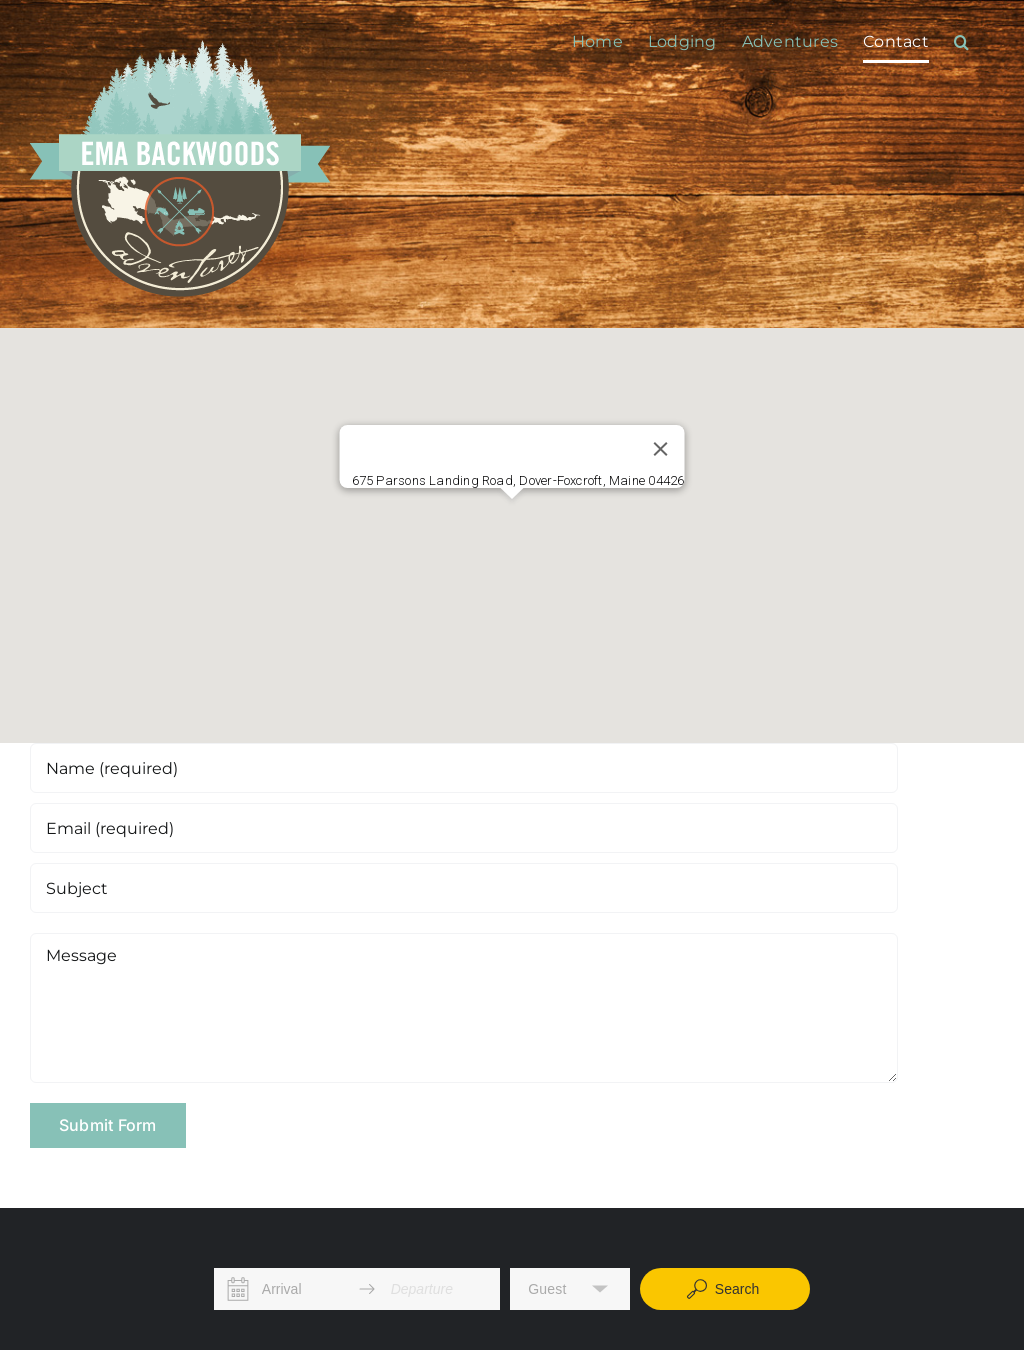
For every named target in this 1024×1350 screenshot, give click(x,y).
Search (722, 1289)
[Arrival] (303, 1289)
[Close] (660, 449)
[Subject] (464, 888)
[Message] (464, 1008)
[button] (961, 42)
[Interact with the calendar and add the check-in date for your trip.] (238, 1289)
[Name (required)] (464, 768)
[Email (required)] (464, 828)
